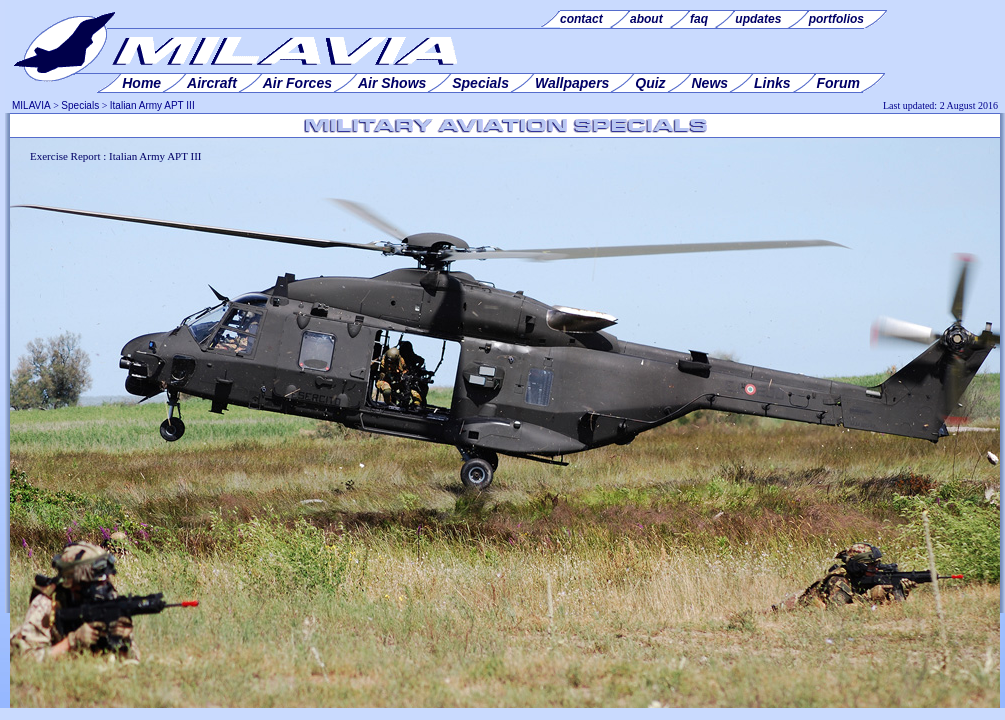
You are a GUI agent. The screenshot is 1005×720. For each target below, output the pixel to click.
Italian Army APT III (152, 105)
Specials (80, 105)
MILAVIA (31, 105)
